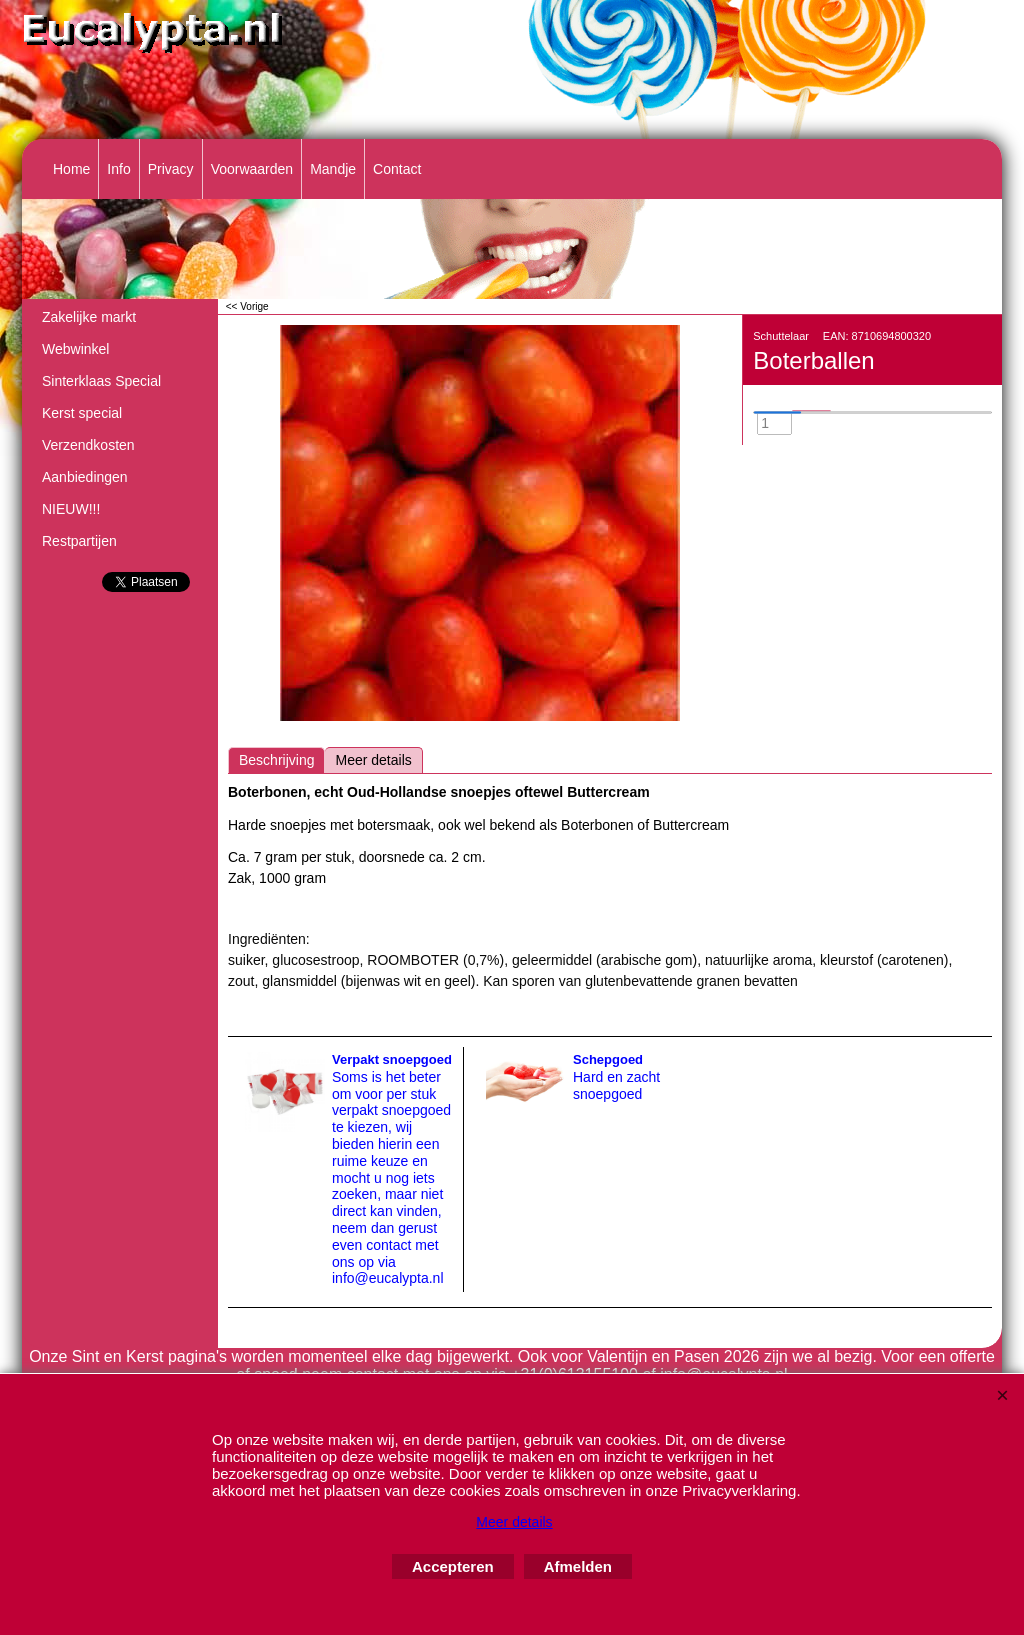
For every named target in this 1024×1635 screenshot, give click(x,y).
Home (71, 169)
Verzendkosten (88, 445)
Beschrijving (276, 760)
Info (118, 169)
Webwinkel (75, 349)
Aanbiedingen (85, 477)
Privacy (171, 169)
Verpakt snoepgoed (392, 1059)
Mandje (333, 169)
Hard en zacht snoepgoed (616, 1085)
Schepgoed (608, 1059)
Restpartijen (79, 541)
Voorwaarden (252, 169)
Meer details (373, 760)
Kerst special (82, 413)
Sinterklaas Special (101, 381)
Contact (397, 169)
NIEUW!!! (71, 509)
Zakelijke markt (89, 317)
